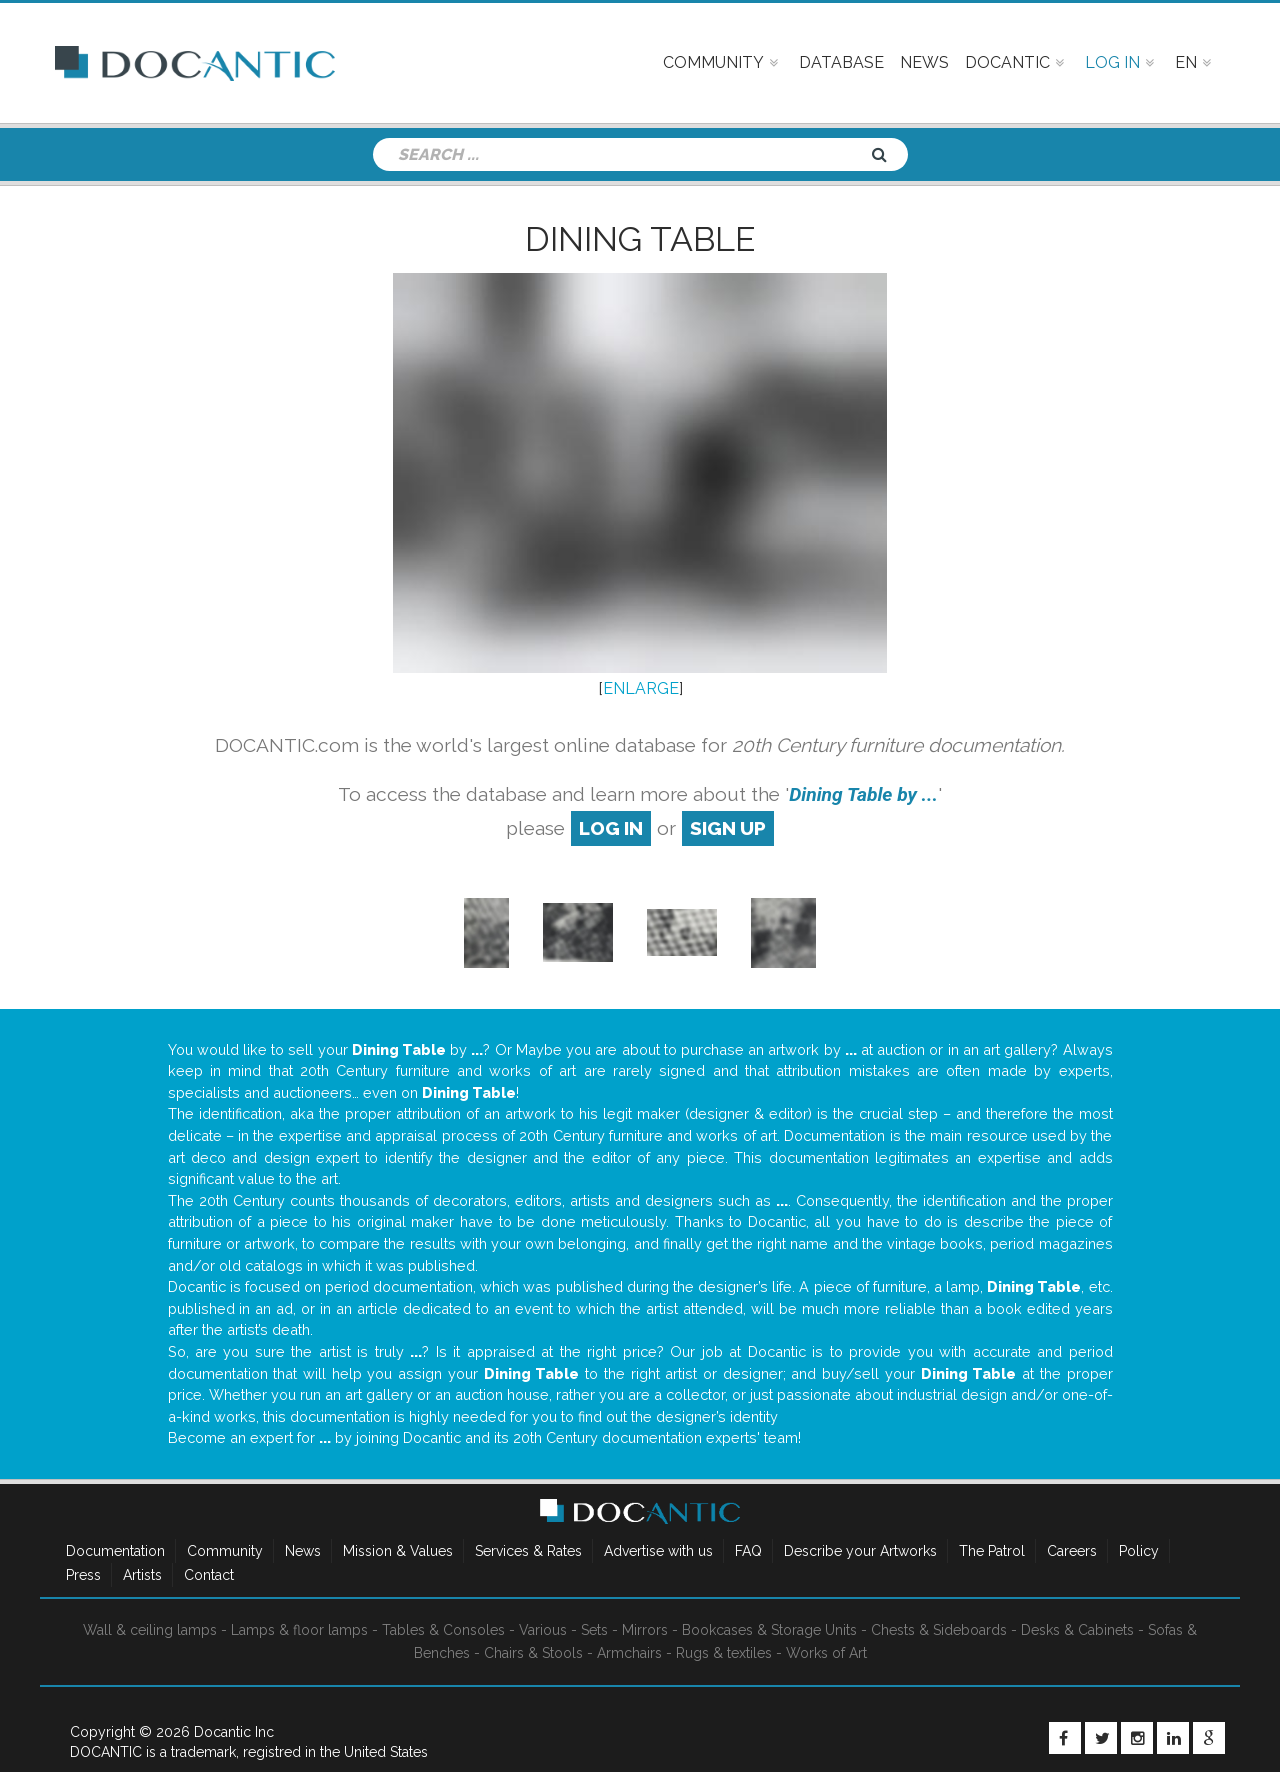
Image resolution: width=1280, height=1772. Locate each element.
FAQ (748, 1551)
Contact (209, 1575)
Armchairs (629, 1653)
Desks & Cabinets (1077, 1630)
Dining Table (640, 239)
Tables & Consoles (443, 1630)
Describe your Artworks (860, 1551)
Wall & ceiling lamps (150, 1630)
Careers (1072, 1551)
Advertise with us (658, 1551)
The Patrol (992, 1551)
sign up (728, 828)
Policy (1139, 1551)
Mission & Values (398, 1551)
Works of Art (826, 1653)
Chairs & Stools (533, 1653)
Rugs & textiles (724, 1653)
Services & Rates (528, 1551)
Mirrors (645, 1630)
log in (611, 828)
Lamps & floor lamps (299, 1630)
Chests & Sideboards (939, 1630)
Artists (142, 1575)
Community (225, 1551)
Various (543, 1630)
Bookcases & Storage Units (769, 1630)
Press (83, 1575)
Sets (594, 1630)
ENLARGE (641, 688)
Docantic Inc (234, 1732)
